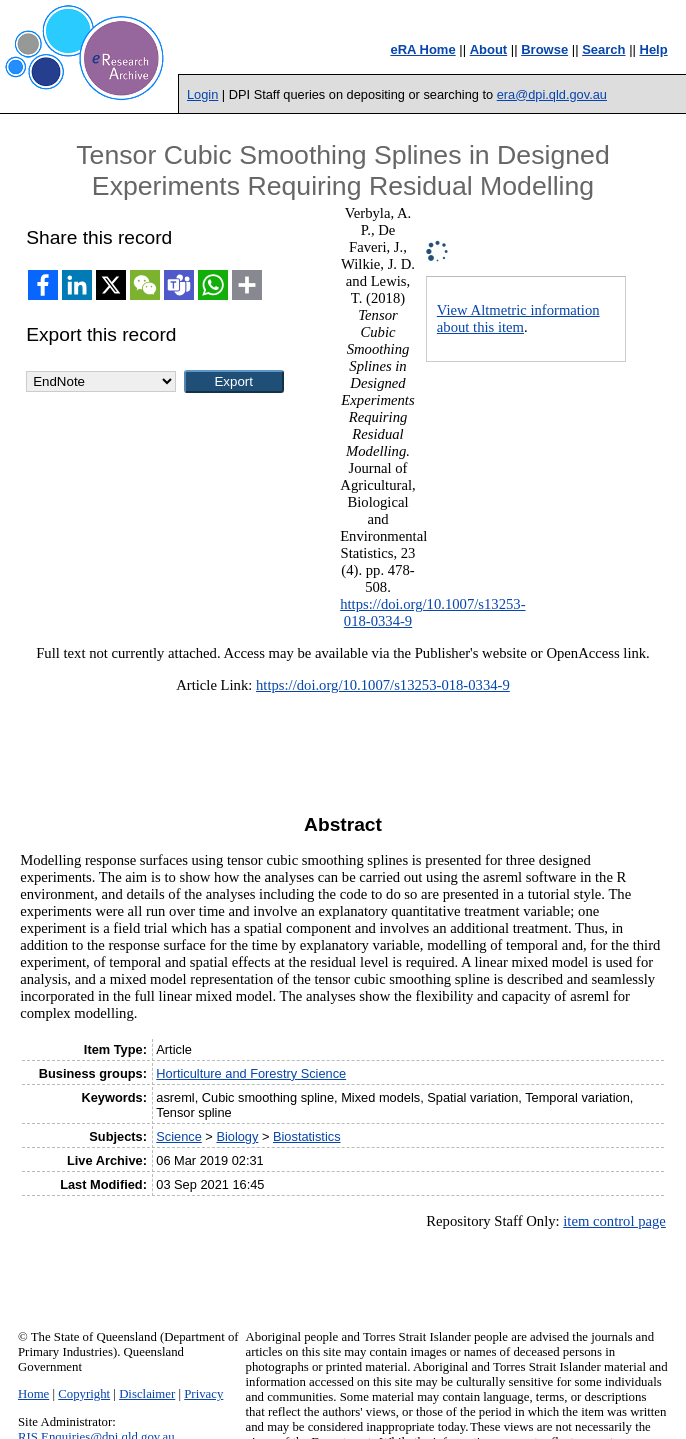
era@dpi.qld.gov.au (552, 94)
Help (654, 49)
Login (202, 94)
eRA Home (422, 49)
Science (179, 1136)
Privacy (203, 1394)
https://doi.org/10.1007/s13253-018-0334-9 (383, 685)
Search (603, 49)
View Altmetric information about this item (518, 318)
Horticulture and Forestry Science (251, 1073)
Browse (544, 49)
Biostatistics (307, 1136)
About (489, 49)
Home (33, 1394)
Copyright (84, 1394)
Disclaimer (147, 1394)
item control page (614, 1221)
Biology (237, 1136)
